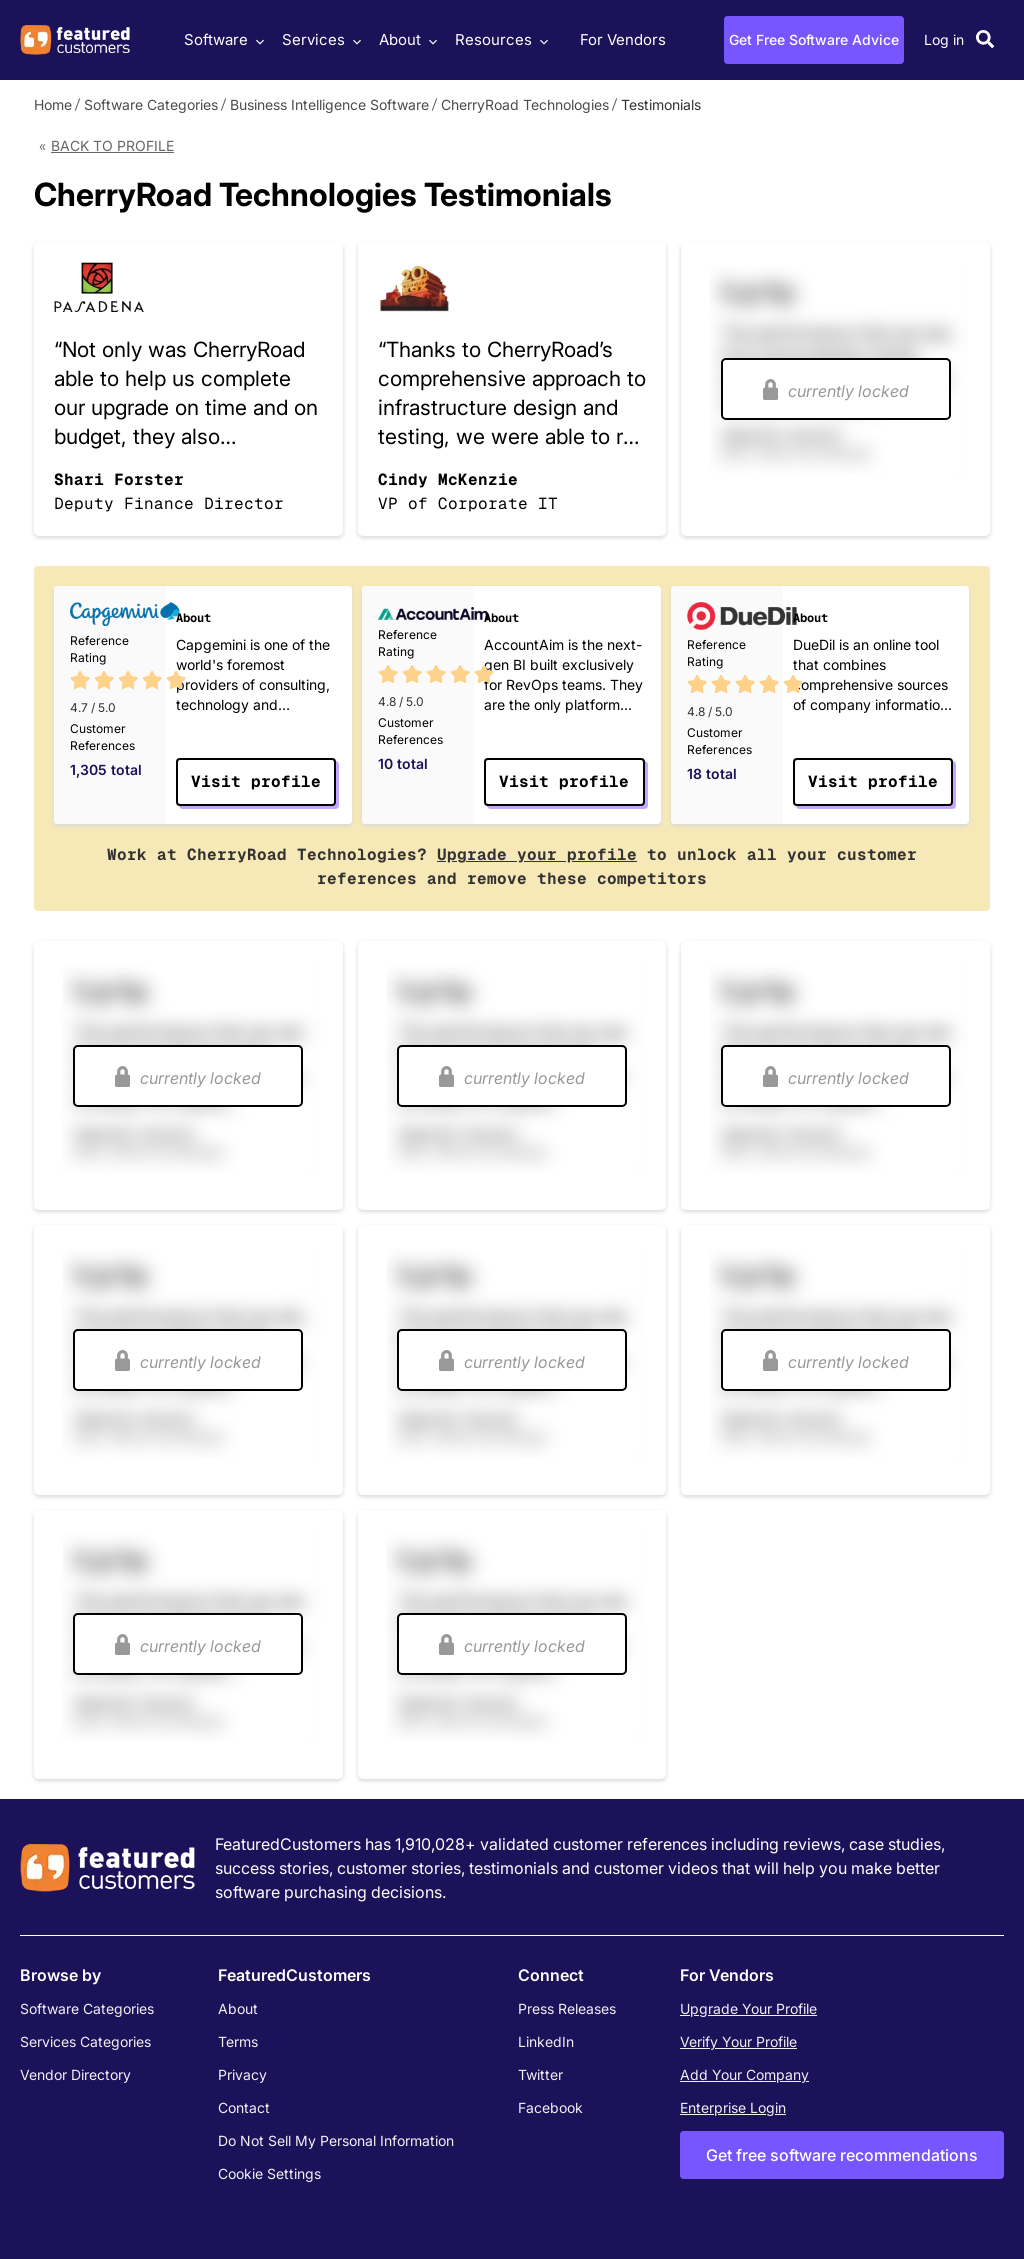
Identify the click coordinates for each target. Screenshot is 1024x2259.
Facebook (550, 2107)
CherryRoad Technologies (525, 104)
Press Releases (567, 2008)
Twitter (540, 2074)
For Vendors (623, 39)
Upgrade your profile (537, 854)
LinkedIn (546, 2041)
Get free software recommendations (842, 2155)
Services (319, 39)
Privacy (242, 2074)
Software (221, 39)
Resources (499, 39)
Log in (944, 39)
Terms (238, 2041)
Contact (244, 2107)
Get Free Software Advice (814, 39)
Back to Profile (112, 145)
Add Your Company (744, 2074)
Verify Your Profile (738, 2041)
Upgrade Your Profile (748, 2008)
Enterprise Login (733, 2107)
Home (53, 104)
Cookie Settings (269, 2173)
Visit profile (256, 781)
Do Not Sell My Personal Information (336, 2140)
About (405, 39)
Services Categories (85, 2041)
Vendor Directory (75, 2074)
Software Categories (151, 104)
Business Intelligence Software (329, 104)
